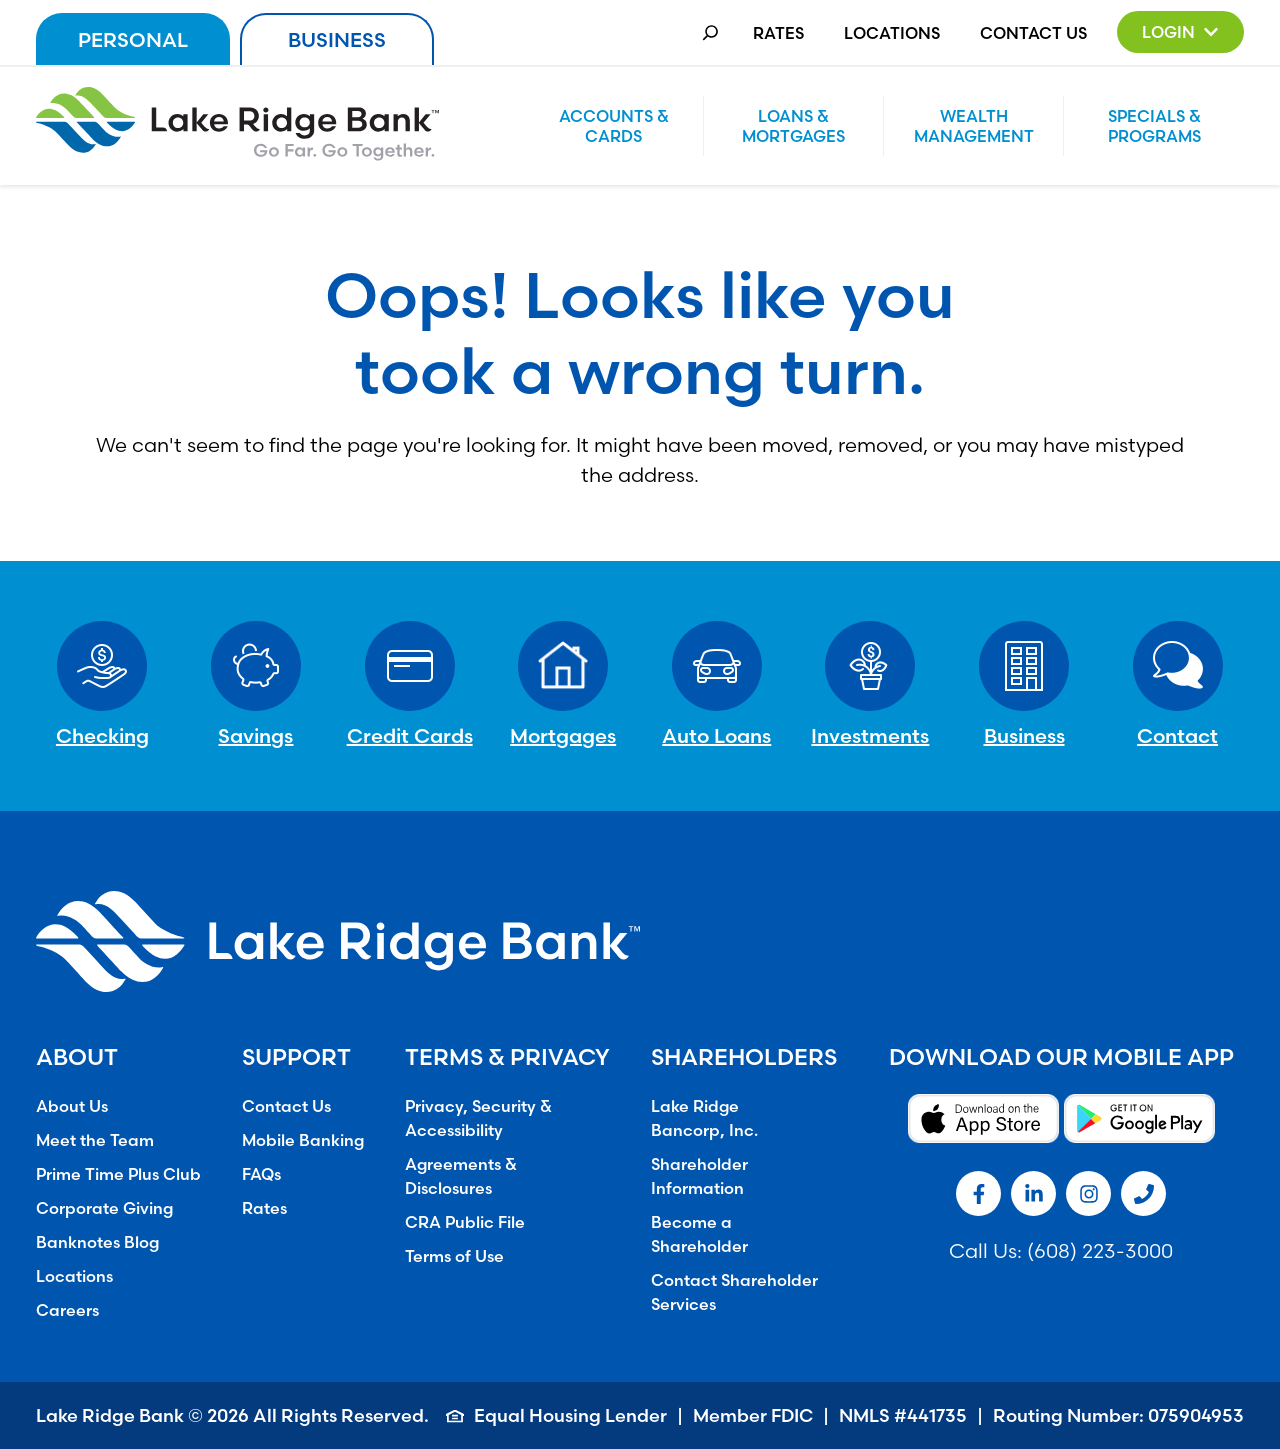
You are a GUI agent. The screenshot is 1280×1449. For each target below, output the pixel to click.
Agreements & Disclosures (461, 1176)
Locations (892, 33)
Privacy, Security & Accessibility (478, 1118)
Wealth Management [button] (974, 126)
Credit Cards (410, 735)
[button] (1180, 32)
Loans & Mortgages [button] (793, 126)
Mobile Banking (303, 1140)
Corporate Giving (104, 1208)
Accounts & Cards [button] (614, 126)
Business (337, 39)
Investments (870, 735)
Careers (67, 1310)
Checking (102, 735)
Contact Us (1033, 33)
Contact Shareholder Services (734, 1292)
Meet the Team (95, 1140)
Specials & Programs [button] (1154, 126)
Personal (133, 39)
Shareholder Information (699, 1176)
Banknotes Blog (97, 1242)
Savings (255, 735)
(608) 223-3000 (1100, 1250)
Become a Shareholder (699, 1234)
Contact (1177, 735)
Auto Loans (716, 735)
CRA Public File (465, 1222)
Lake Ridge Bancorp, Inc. (704, 1118)
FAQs (261, 1174)
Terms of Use (454, 1256)
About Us (72, 1106)
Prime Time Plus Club (118, 1174)
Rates (778, 33)
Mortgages (563, 735)
